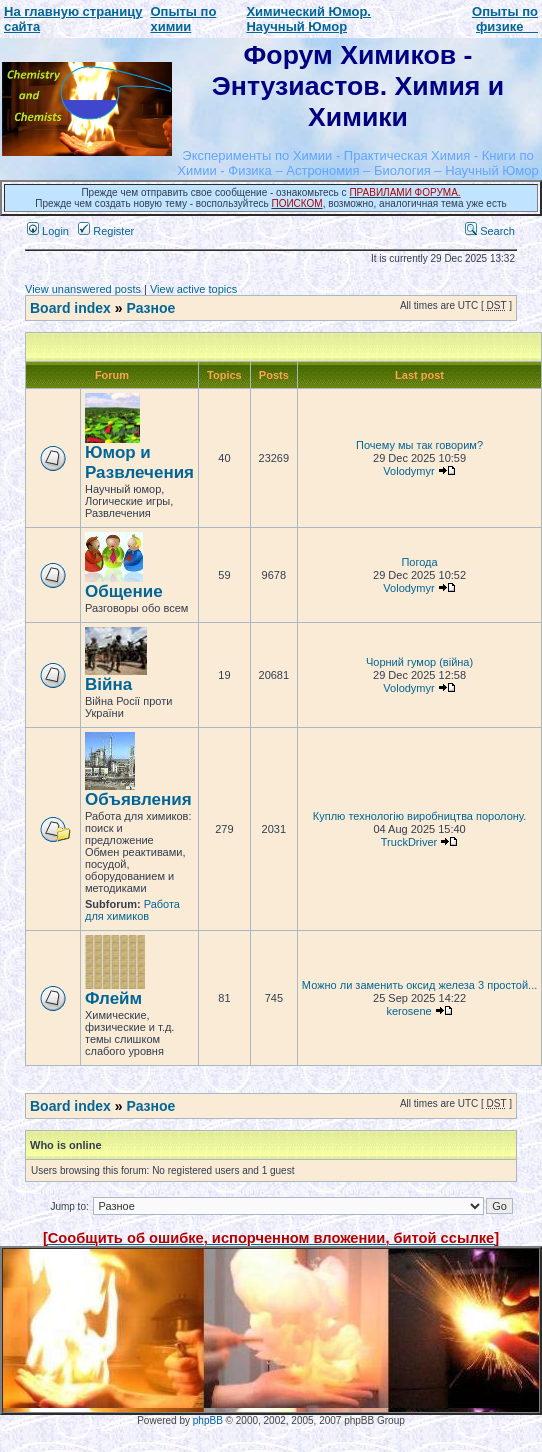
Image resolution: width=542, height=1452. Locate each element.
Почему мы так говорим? (419, 445)
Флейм (113, 998)
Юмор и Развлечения (139, 462)
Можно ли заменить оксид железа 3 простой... (419, 985)
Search (490, 231)
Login (48, 231)
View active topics (193, 289)
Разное (150, 308)
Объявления (138, 799)
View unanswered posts (83, 289)
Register (106, 231)
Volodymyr (408, 471)
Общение (124, 591)
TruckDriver (409, 842)
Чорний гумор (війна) (419, 662)
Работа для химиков (132, 910)
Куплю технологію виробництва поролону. (420, 816)
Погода (419, 562)
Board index (70, 308)
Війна (108, 684)
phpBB (208, 1420)
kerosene (408, 1011)
